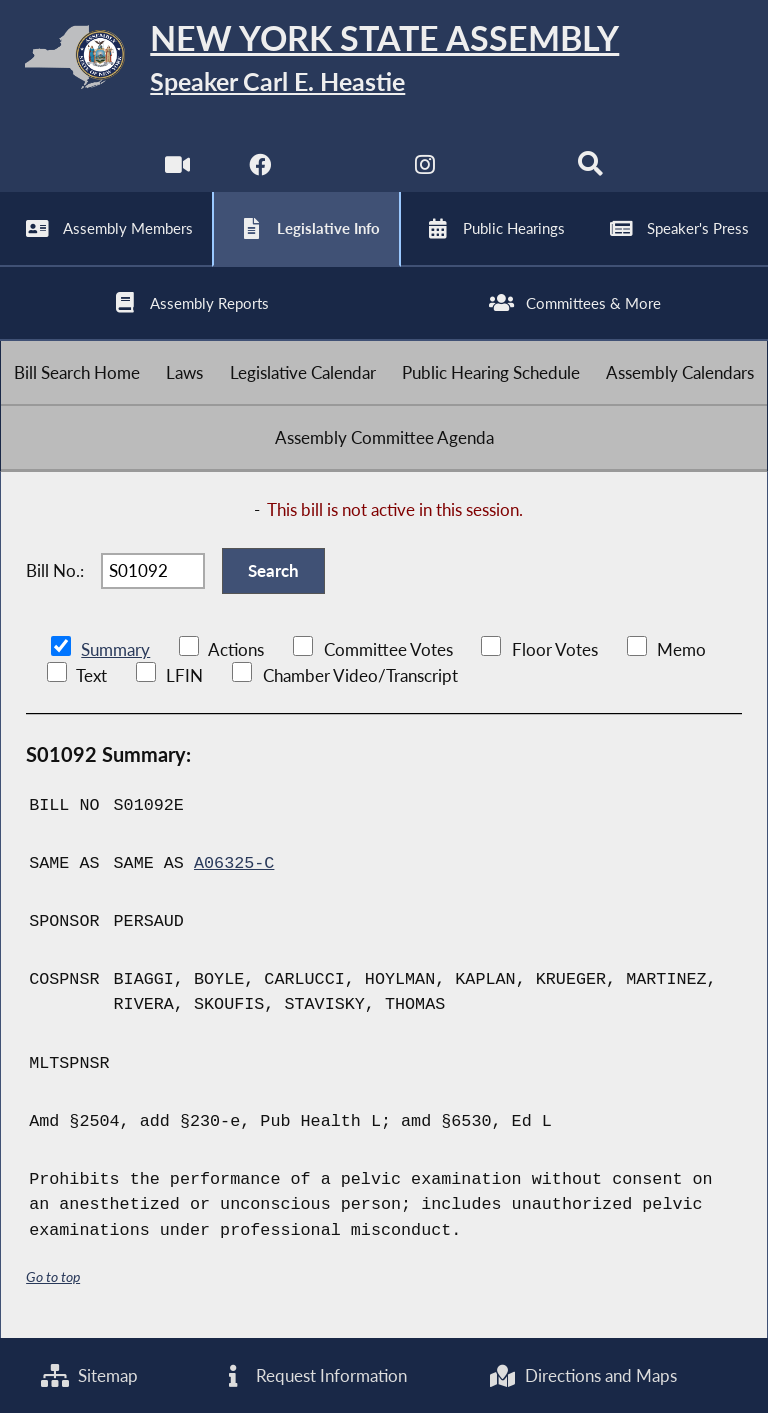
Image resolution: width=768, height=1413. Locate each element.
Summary (115, 649)
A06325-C (234, 863)
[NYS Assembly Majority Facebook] (259, 169)
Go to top (53, 1276)
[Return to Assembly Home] (384, 60)
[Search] (590, 169)
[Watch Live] (177, 169)
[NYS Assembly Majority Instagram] (425, 169)
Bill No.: (55, 570)
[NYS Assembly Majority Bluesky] (508, 169)
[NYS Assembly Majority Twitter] (342, 169)
